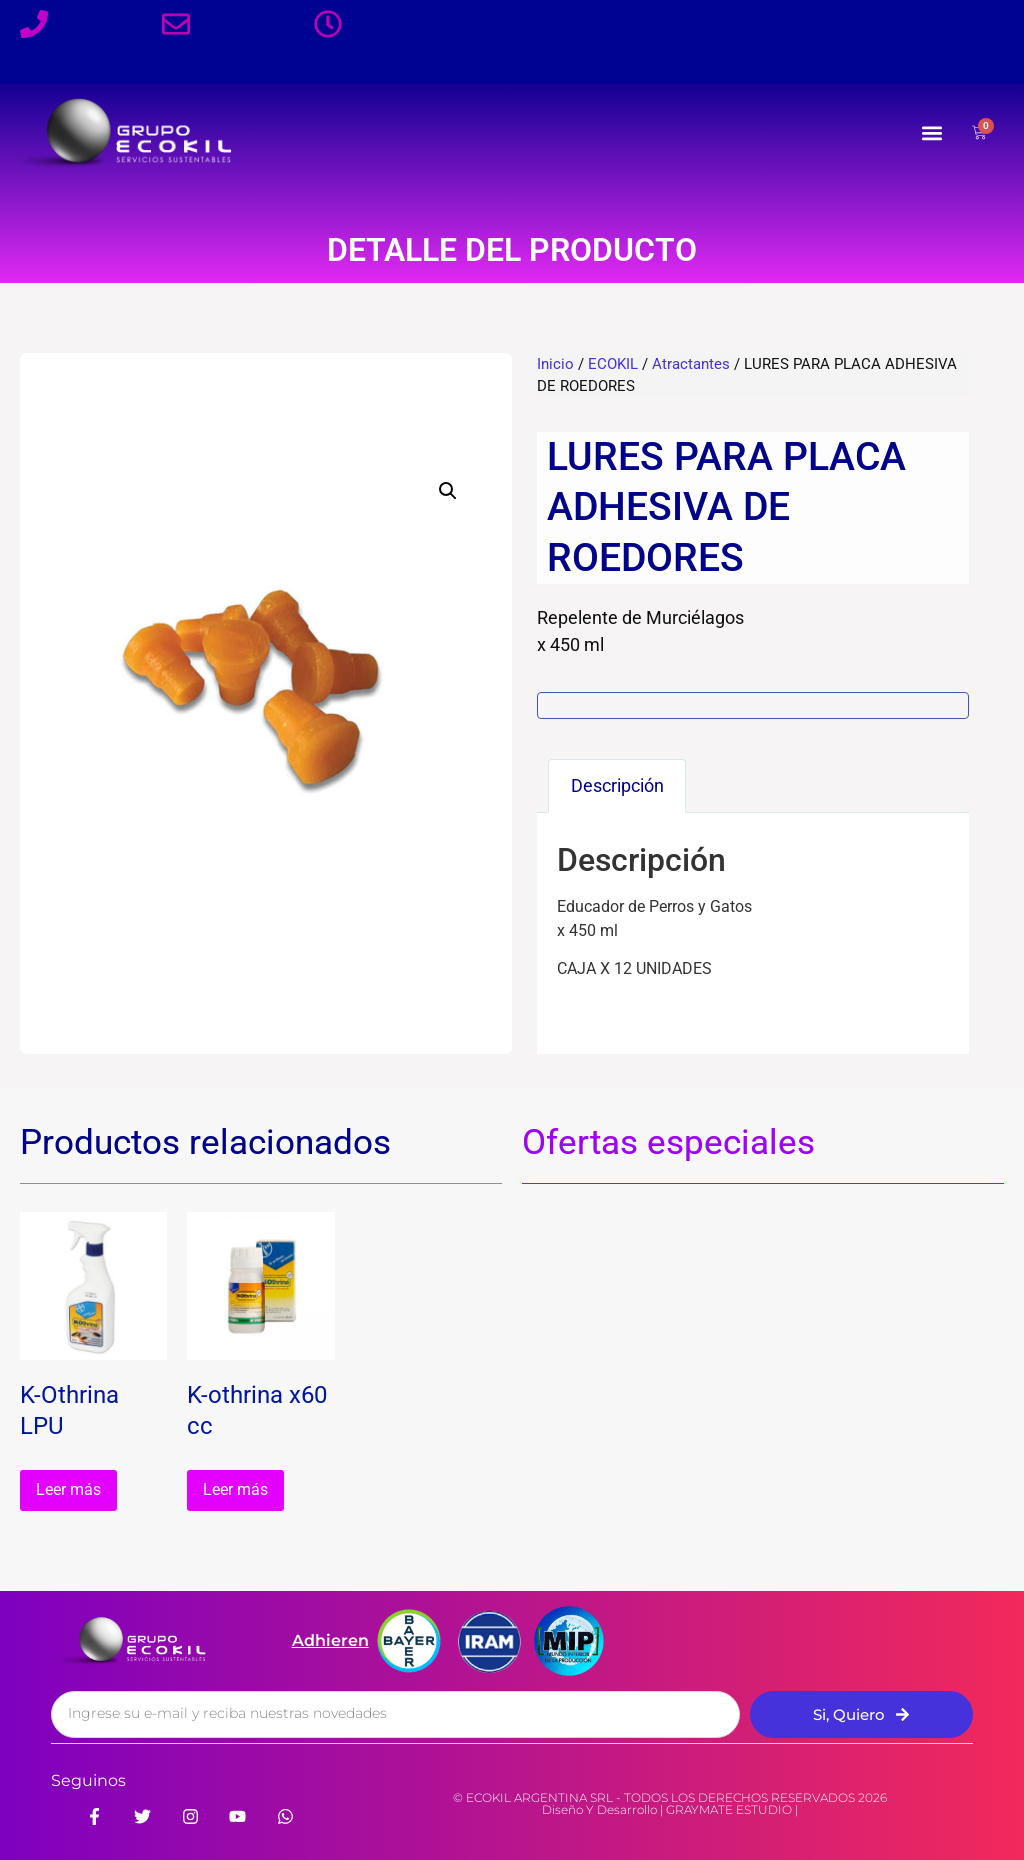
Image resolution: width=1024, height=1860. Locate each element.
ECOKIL (613, 364)
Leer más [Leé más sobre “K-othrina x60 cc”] (235, 1489)
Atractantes (691, 364)
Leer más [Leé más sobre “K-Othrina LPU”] (68, 1489)
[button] (931, 132)
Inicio (555, 364)
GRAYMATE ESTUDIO (729, 1809)
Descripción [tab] (617, 785)
